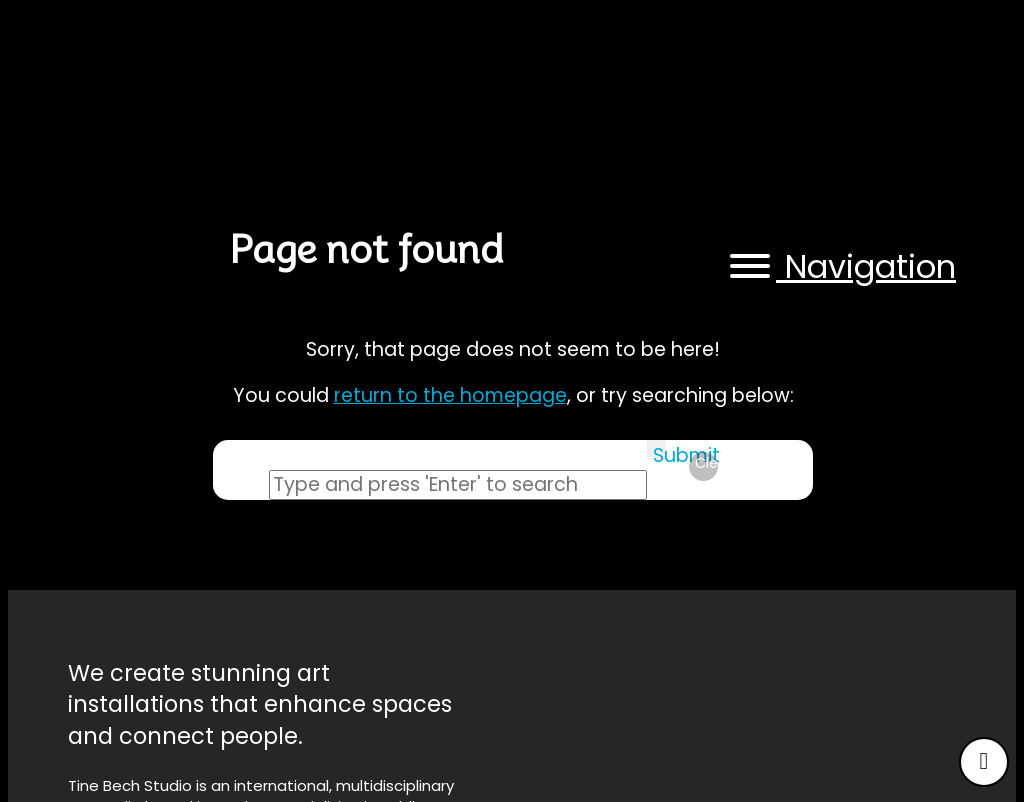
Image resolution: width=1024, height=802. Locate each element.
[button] (840, 267)
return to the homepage (450, 395)
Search (241, 485)
